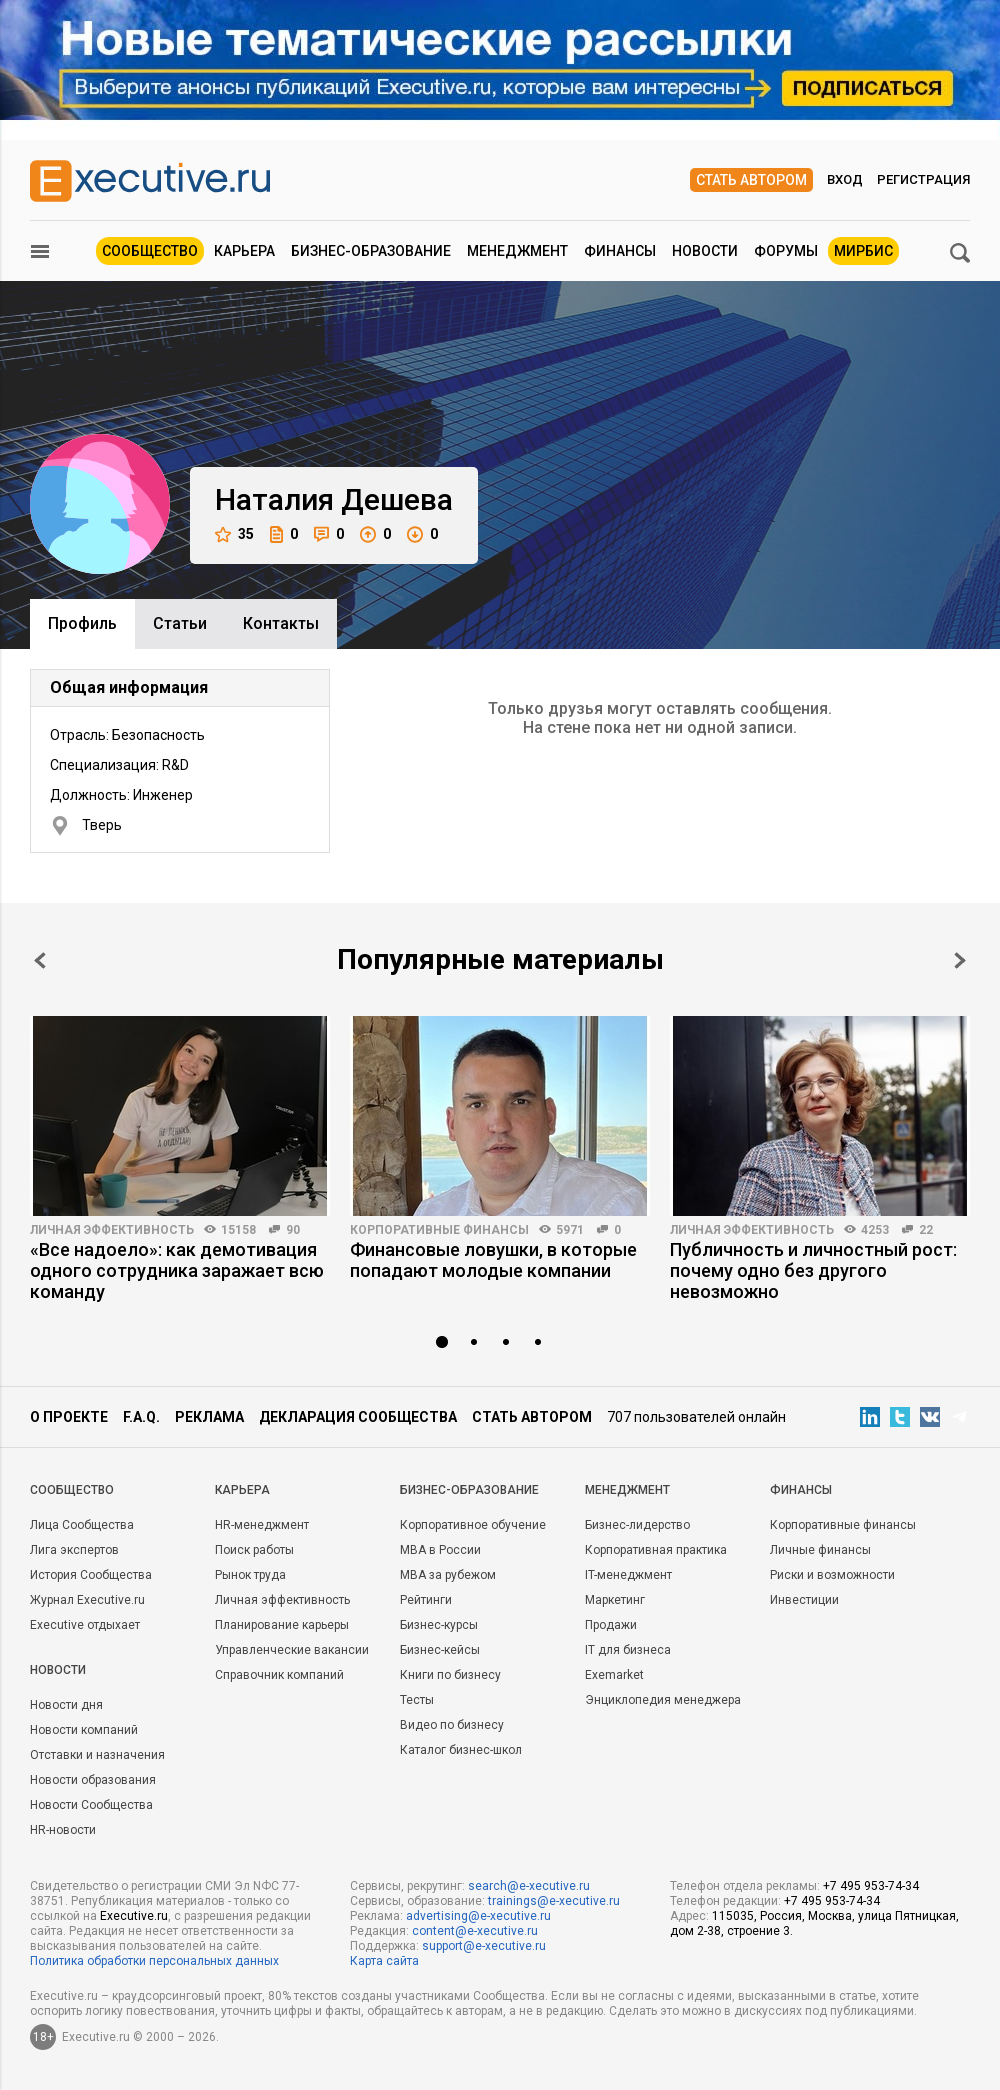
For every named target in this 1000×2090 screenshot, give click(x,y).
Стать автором (751, 180)
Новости (705, 251)
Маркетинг (615, 1600)
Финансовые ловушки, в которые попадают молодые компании (493, 1260)
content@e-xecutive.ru (475, 1931)
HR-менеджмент (262, 1525)
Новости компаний (84, 1730)
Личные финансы (820, 1550)
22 (926, 1230)
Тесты (417, 1700)
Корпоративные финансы (439, 1230)
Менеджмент (517, 251)
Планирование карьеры (282, 1625)
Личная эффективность (112, 1230)
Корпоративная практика (656, 1550)
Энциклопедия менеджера (663, 1700)
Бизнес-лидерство (637, 1525)
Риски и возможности (832, 1575)
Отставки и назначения (97, 1755)
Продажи (611, 1625)
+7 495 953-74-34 (871, 1886)
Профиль (82, 623)
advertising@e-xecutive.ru (478, 1916)
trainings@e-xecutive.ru (554, 1901)
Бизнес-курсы (439, 1625)
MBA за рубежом (448, 1575)
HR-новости (63, 1830)
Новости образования (93, 1780)
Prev (40, 960)
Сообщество (150, 251)
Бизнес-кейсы (440, 1650)
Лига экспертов (74, 1550)
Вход (845, 179)
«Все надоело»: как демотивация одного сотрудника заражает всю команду (177, 1270)
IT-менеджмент (628, 1575)
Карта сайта (384, 1961)
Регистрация (923, 179)
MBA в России (440, 1550)
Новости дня (66, 1705)
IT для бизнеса (628, 1650)
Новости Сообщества (91, 1805)
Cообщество (72, 1490)
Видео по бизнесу (452, 1725)
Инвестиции (804, 1600)
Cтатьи (180, 623)
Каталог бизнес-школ (461, 1750)
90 (293, 1230)
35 (234, 534)
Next (960, 960)
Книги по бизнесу (450, 1675)
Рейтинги (426, 1600)
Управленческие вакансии (292, 1650)
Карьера (244, 251)
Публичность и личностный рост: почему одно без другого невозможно (813, 1270)
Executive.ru (134, 1916)
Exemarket (614, 1675)
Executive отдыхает (85, 1625)
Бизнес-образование (371, 251)
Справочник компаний (279, 1675)
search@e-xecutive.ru (529, 1886)
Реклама (209, 1417)
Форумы (786, 251)
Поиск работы (254, 1550)
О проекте (69, 1417)
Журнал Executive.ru (87, 1600)
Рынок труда (250, 1575)
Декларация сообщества (358, 1417)
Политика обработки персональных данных (154, 1961)
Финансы (620, 251)
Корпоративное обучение (473, 1525)
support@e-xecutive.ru (484, 1946)
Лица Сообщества (82, 1525)
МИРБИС (863, 251)
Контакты (281, 623)
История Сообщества (91, 1575)
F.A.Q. (141, 1417)
